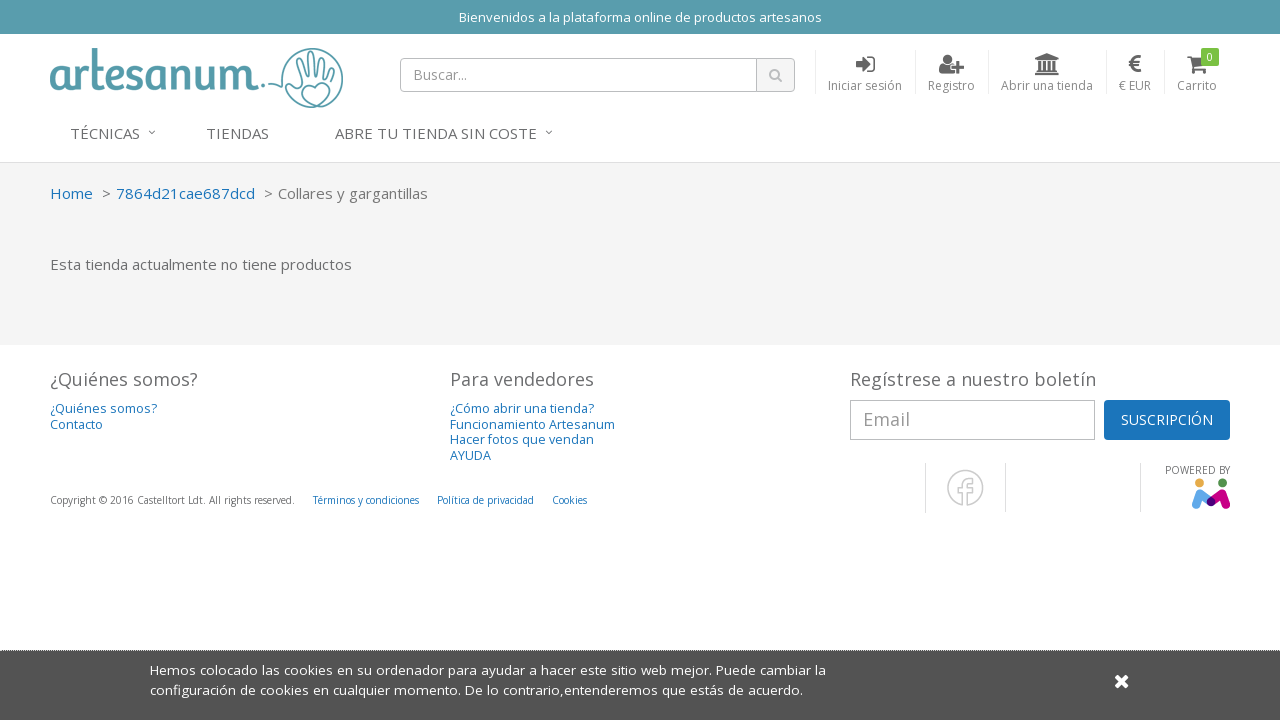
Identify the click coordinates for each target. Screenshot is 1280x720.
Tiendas (237, 133)
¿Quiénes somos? (103, 408)
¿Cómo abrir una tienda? (522, 408)
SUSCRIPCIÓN (1167, 419)
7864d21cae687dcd (185, 193)
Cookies (569, 500)
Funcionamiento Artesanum (532, 424)
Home (71, 193)
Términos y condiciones (366, 500)
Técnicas (105, 133)
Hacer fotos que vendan (522, 439)
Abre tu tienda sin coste (436, 133)
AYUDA (470, 455)
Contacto (76, 424)
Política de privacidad (485, 500)
